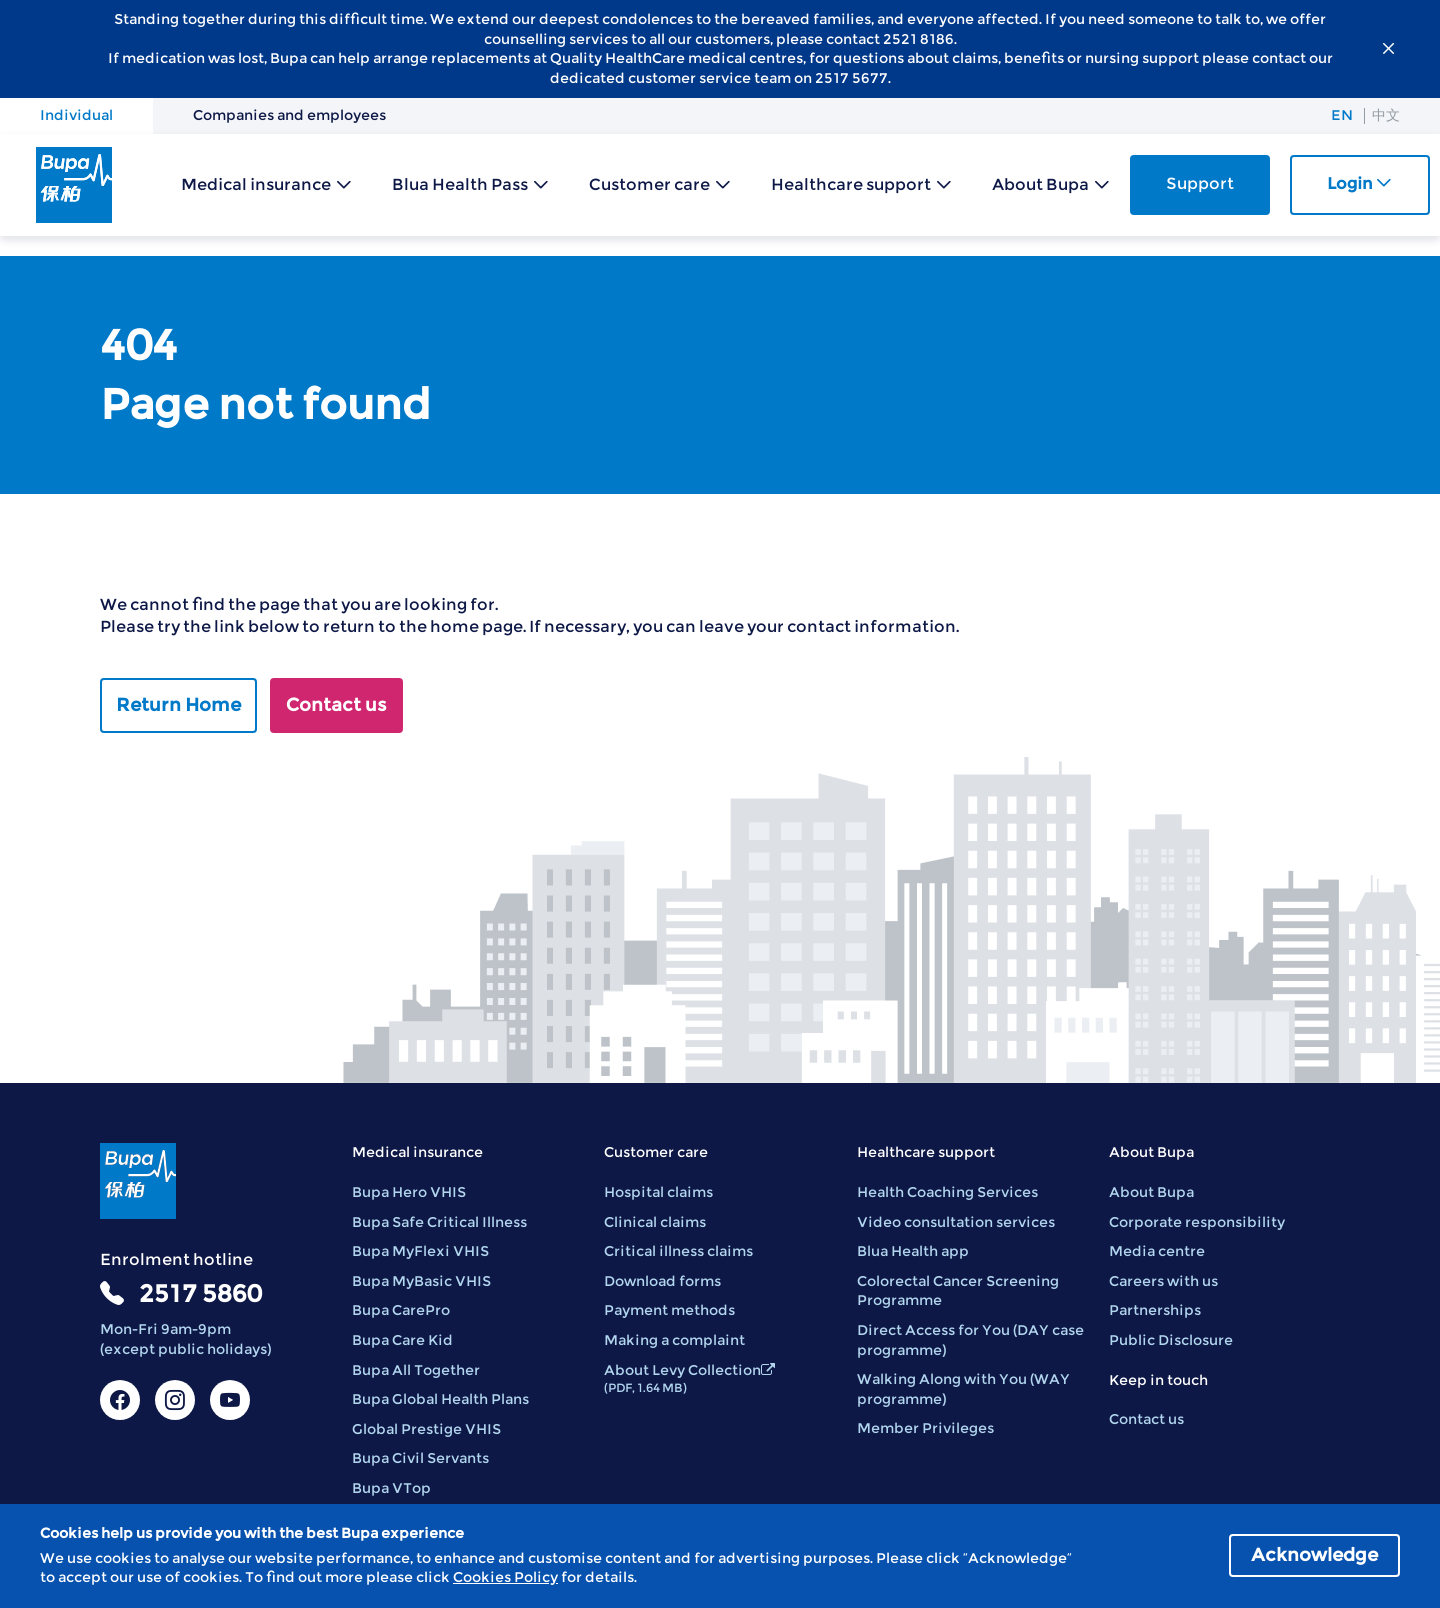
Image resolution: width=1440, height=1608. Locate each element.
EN (1342, 115)
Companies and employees (289, 115)
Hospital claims (658, 1192)
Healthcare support (851, 184)
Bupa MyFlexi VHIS (420, 1251)
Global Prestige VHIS (426, 1429)
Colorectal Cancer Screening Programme (958, 1291)
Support (1200, 183)
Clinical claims (655, 1222)
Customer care (649, 184)
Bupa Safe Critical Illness (439, 1222)
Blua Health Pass (460, 184)
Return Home (178, 705)
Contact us (336, 705)
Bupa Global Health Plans (440, 1399)
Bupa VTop (391, 1488)
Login (1359, 183)
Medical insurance (256, 184)
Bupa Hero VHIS (409, 1192)
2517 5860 (200, 1293)
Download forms (662, 1281)
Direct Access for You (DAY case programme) (970, 1340)
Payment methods (669, 1310)
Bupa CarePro (401, 1310)
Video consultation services (956, 1222)
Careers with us (1163, 1281)
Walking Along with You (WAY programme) (963, 1389)
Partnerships (1155, 1310)
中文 (1386, 115)
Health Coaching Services (947, 1192)
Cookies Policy (505, 1577)
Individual (76, 115)
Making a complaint (674, 1340)
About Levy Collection (689, 1378)
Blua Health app (913, 1251)
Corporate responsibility (1197, 1222)
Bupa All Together (416, 1370)
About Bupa (1040, 184)
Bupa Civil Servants (420, 1458)
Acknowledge (1314, 1555)
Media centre (1157, 1251)
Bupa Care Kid (402, 1340)
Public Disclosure (1171, 1340)
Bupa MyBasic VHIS (421, 1281)
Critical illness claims (678, 1251)
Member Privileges (925, 1428)
